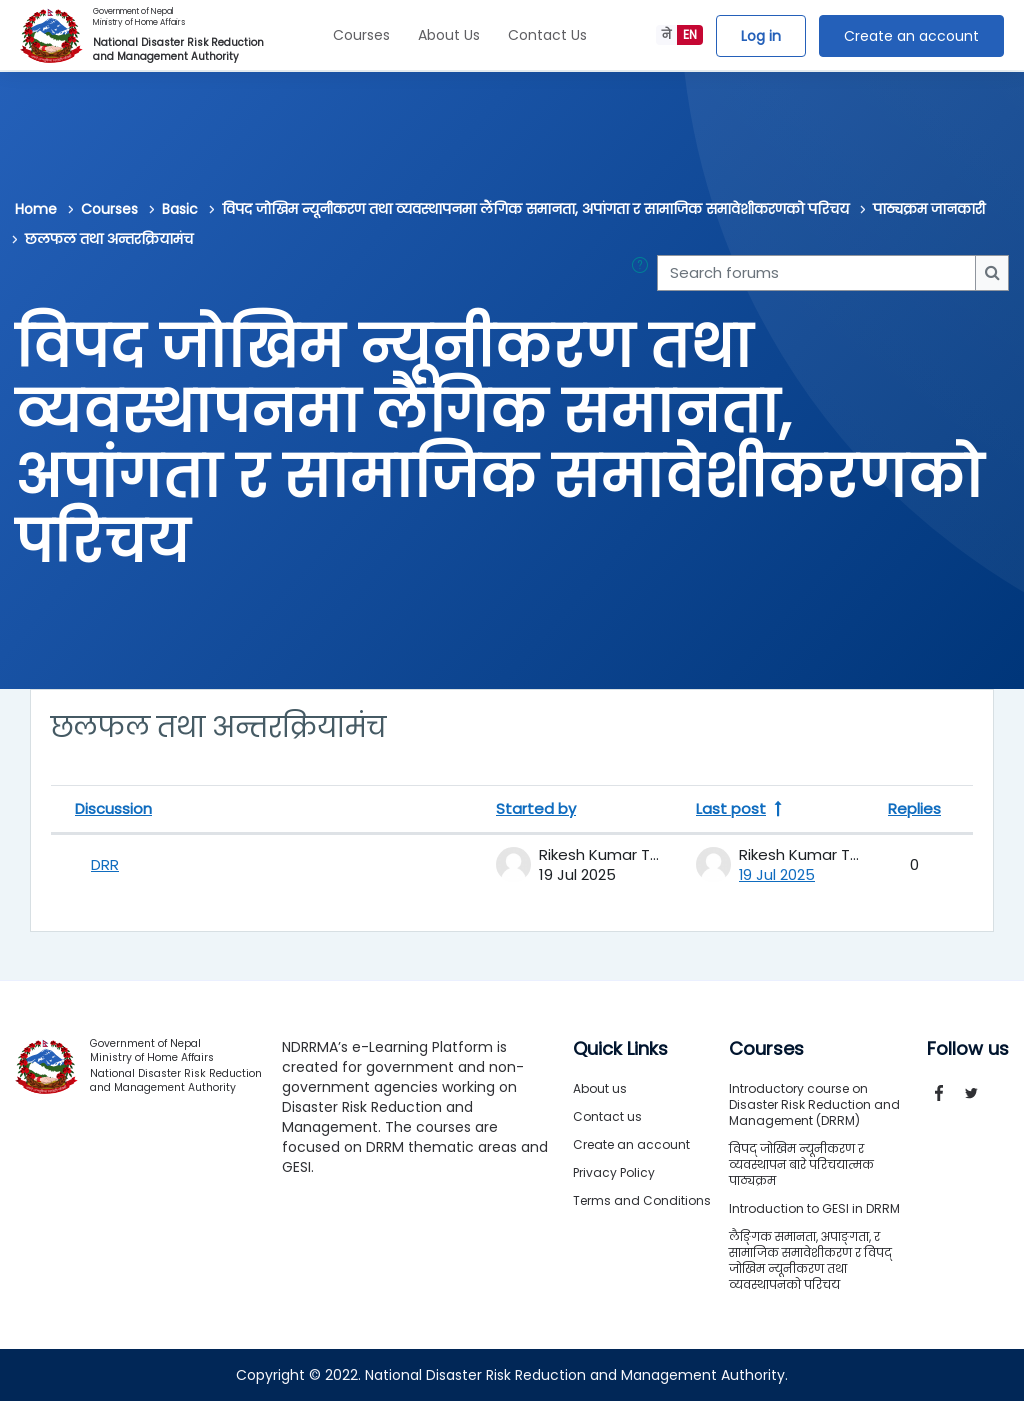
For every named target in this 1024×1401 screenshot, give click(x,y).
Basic (180, 209)
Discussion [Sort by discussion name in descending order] (113, 808)
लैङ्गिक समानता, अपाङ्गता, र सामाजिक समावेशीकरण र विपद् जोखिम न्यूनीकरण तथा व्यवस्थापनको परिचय (810, 1260)
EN (690, 34)
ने (666, 34)
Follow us (968, 1049)
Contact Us (547, 35)
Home (36, 209)
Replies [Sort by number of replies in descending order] (914, 808)
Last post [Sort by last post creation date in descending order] (731, 808)
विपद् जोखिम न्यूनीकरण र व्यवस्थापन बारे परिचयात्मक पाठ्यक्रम (801, 1164)
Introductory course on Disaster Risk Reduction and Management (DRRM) (814, 1104)
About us (600, 1088)
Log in (761, 36)
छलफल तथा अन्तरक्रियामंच (109, 239)
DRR (105, 864)
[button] (644, 273)
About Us (449, 35)
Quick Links (620, 1049)
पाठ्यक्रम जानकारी (929, 209)
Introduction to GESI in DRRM (814, 1208)
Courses (361, 35)
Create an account (911, 36)
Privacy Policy (614, 1172)
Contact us (607, 1116)
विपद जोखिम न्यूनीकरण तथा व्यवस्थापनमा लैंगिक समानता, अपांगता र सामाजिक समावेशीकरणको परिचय (535, 209)
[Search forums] (816, 273)
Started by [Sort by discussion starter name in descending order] (536, 808)
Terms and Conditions (642, 1200)
